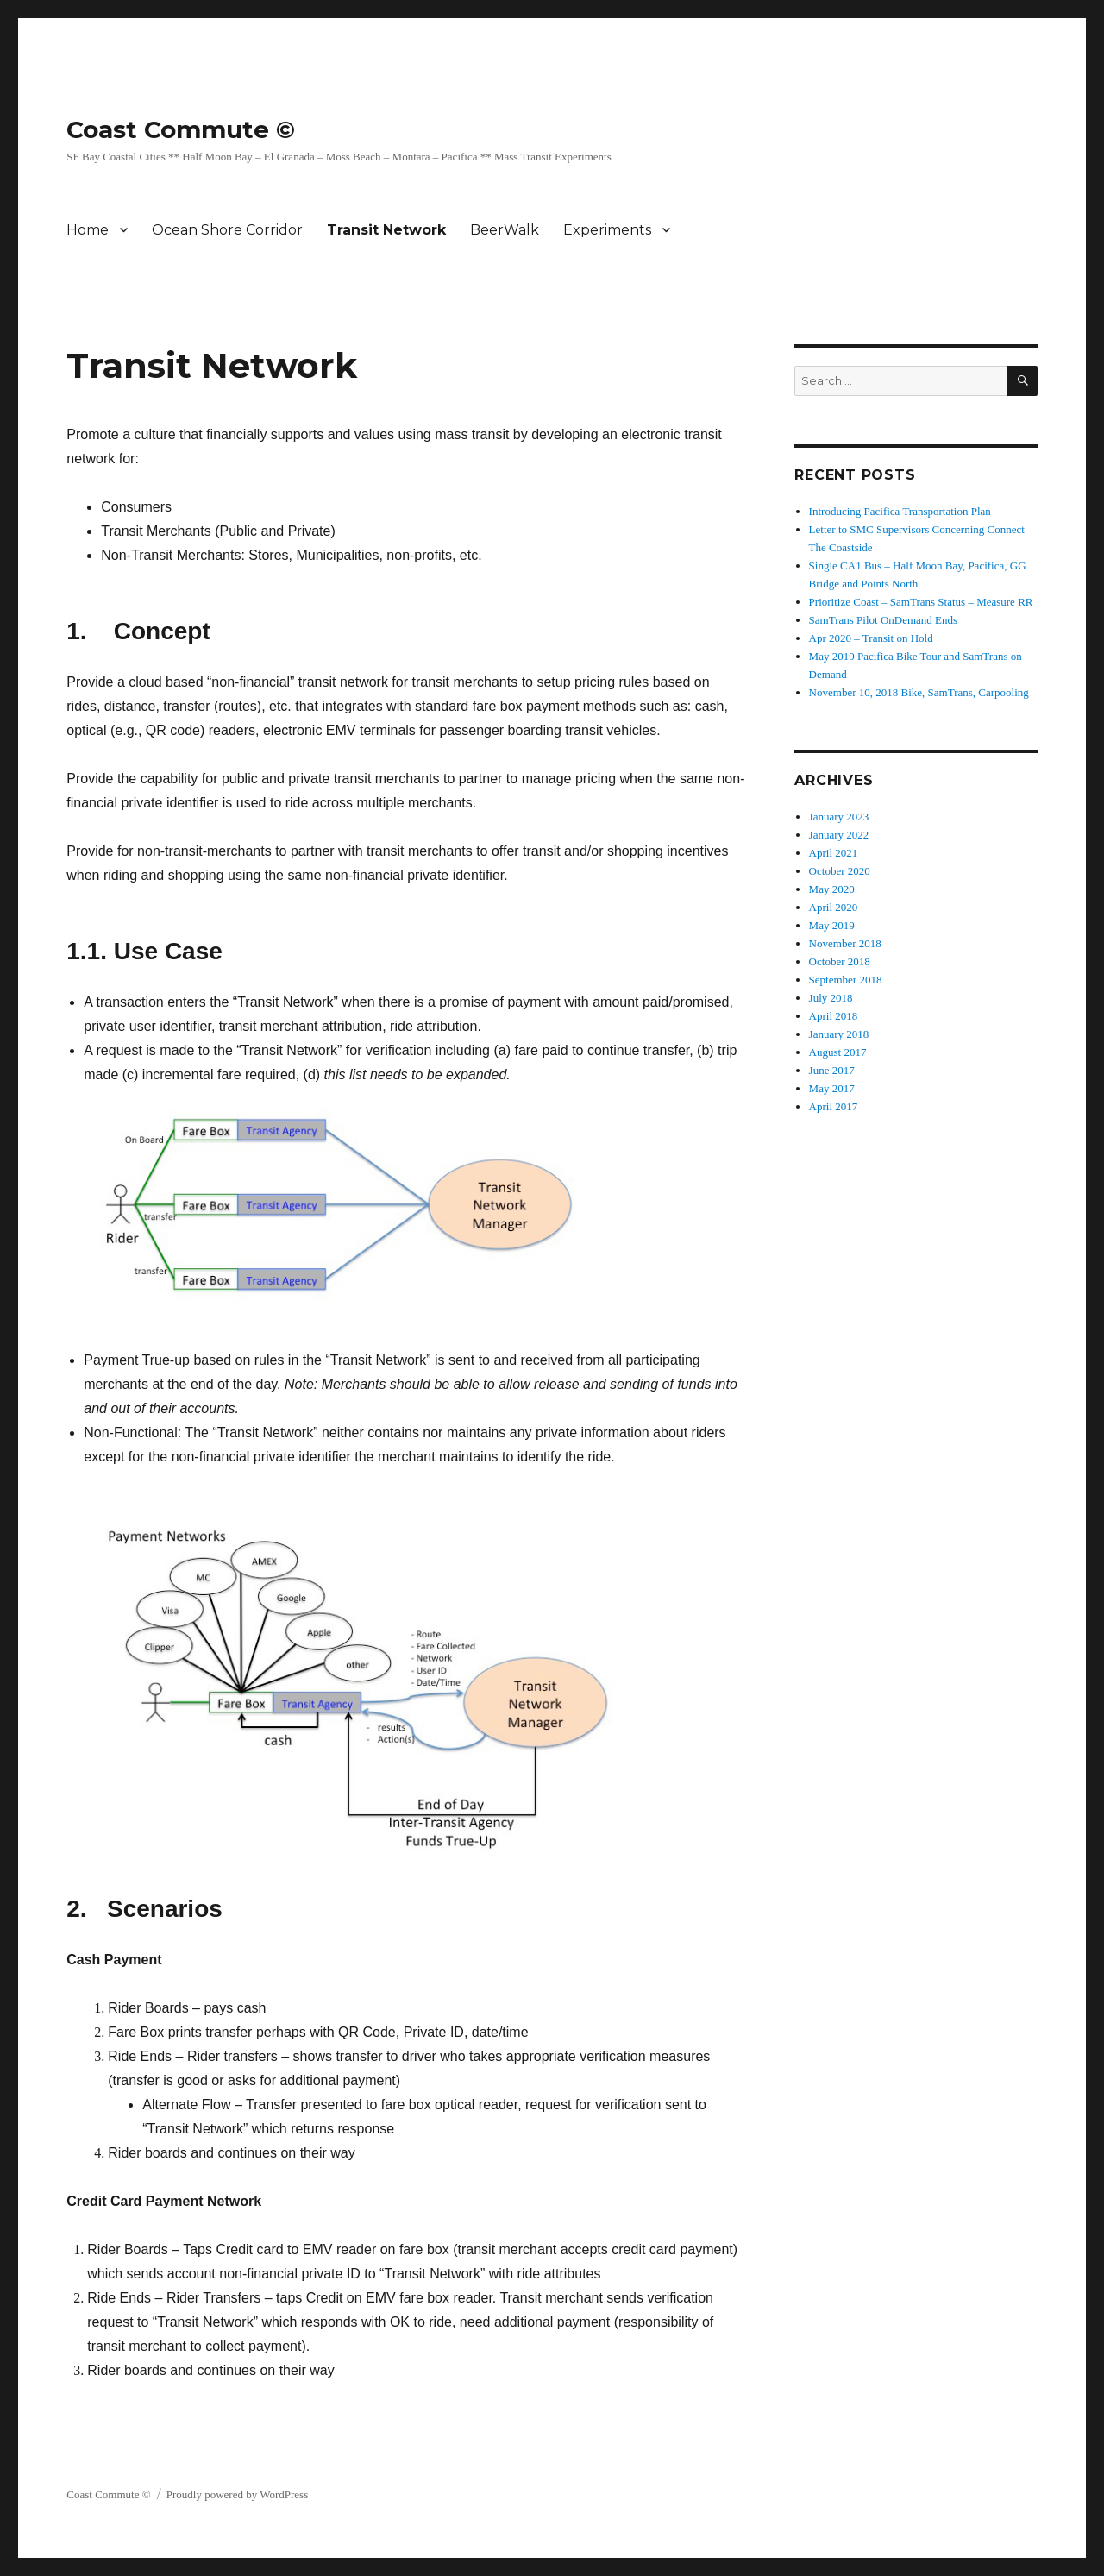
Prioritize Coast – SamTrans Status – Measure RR (921, 601)
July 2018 (831, 997)
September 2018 (845, 979)
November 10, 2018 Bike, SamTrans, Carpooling (919, 692)
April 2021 (833, 852)
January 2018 (839, 1033)
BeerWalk (504, 230)
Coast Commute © (180, 129)
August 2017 (838, 1052)
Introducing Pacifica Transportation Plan (900, 511)
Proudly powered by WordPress (237, 2494)
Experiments (607, 230)
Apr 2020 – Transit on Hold (871, 637)
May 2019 (832, 925)
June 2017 (832, 1070)
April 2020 (833, 907)
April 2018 (833, 1015)
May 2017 (832, 1088)
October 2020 (839, 870)
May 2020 (832, 889)
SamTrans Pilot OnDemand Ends (883, 619)
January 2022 (839, 834)
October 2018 (839, 961)
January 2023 (839, 816)
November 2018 (845, 943)
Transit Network (386, 230)
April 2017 (833, 1106)
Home (87, 230)
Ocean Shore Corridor (227, 230)
